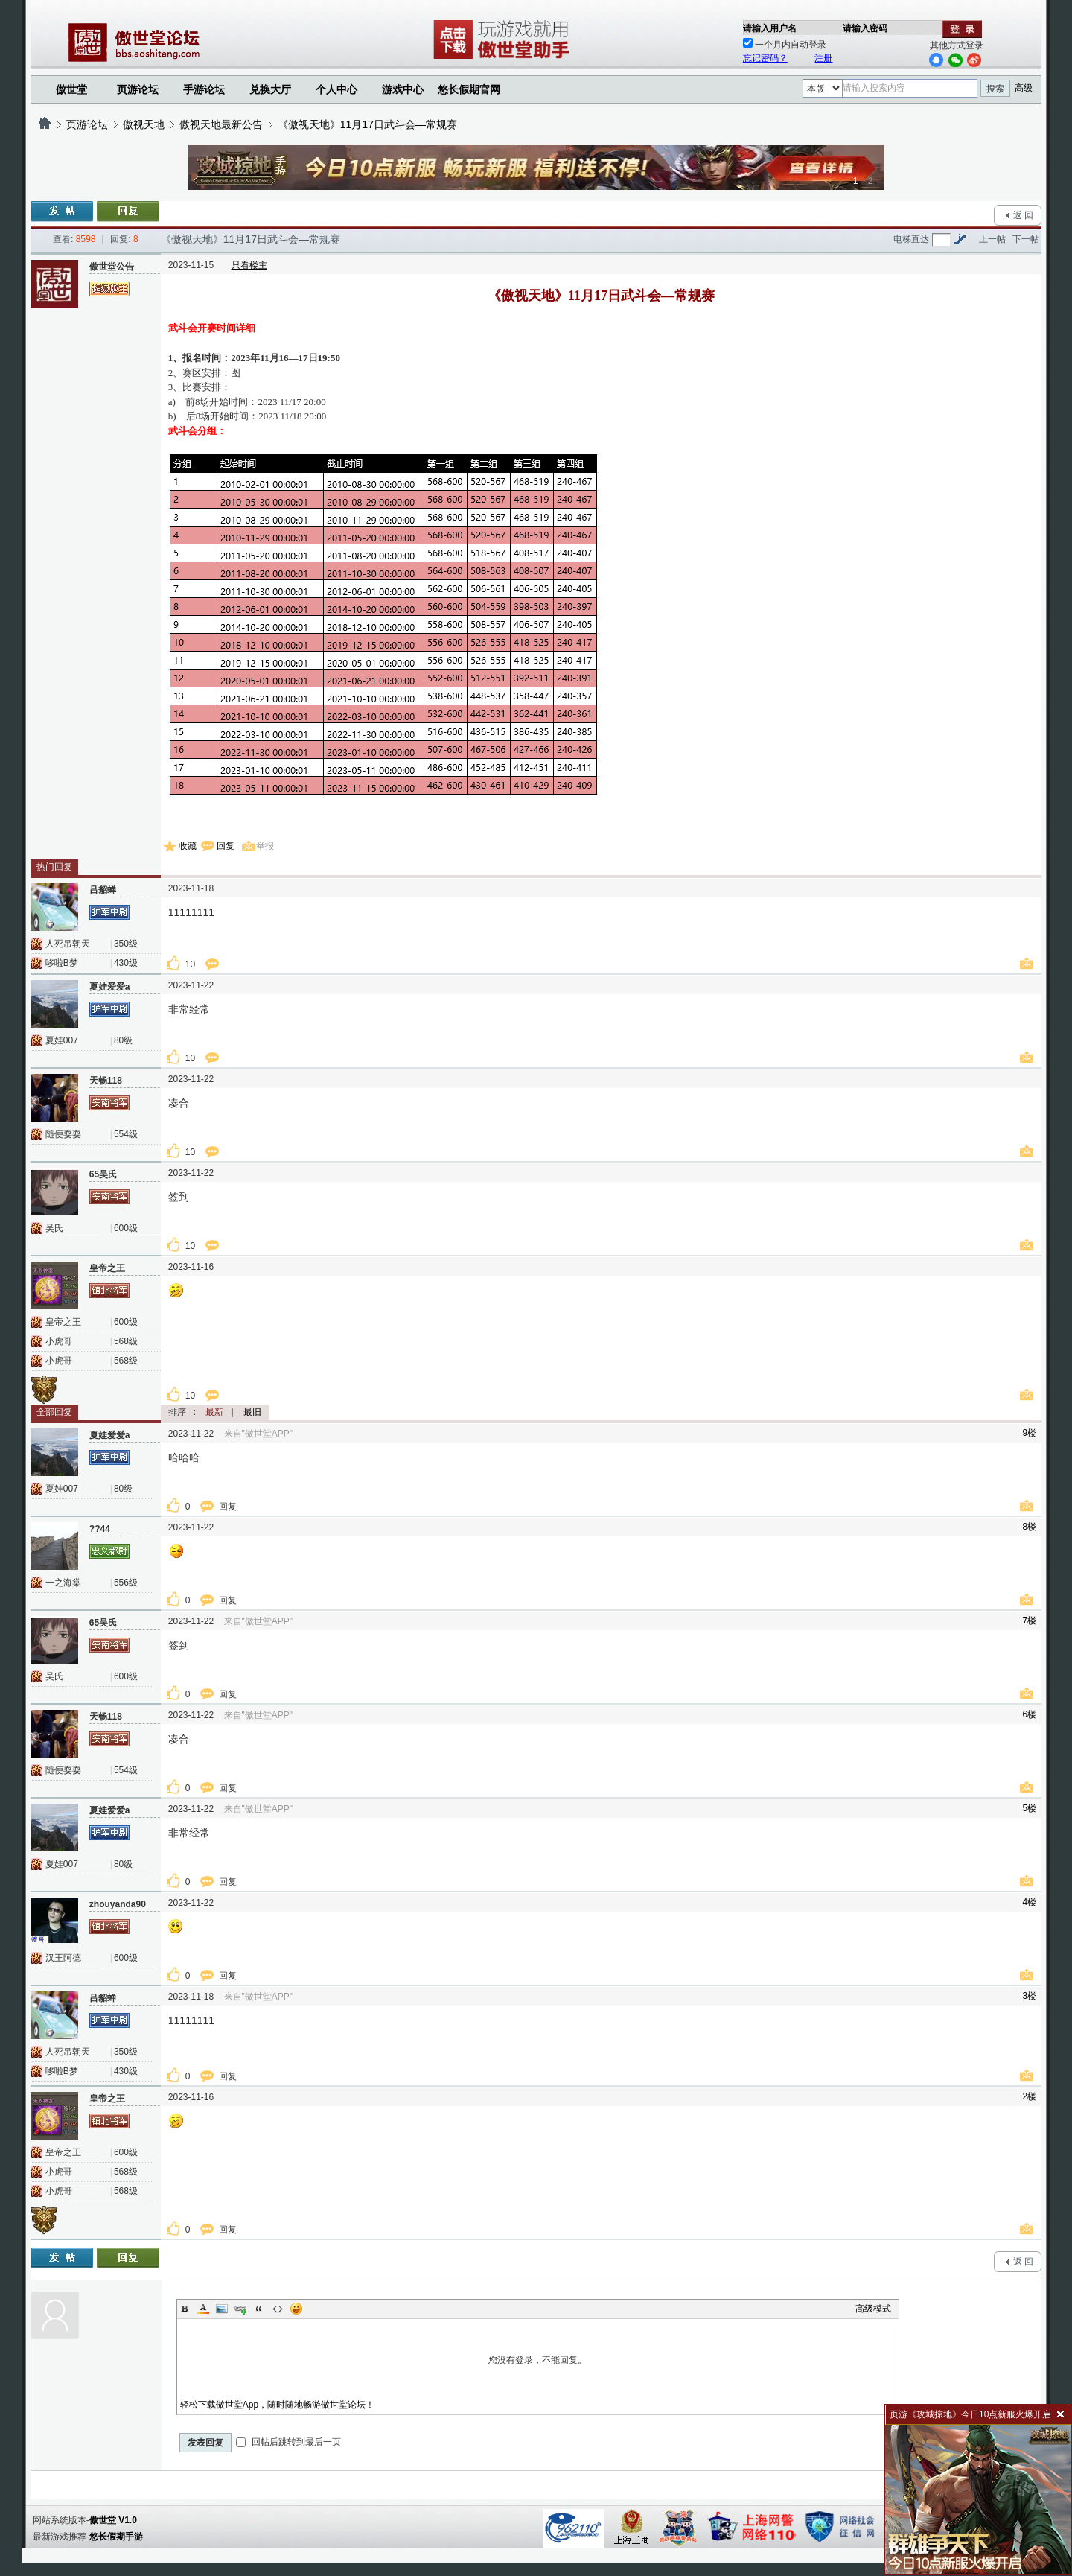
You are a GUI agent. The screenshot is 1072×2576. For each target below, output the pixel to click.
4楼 (1030, 1902)
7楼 (1030, 1620)
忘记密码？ (765, 58)
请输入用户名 (770, 28)
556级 (126, 1582)
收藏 (188, 846)
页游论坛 (138, 89)
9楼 (1030, 1433)
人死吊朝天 (67, 943)
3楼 (1030, 1996)
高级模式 (873, 2308)
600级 (126, 1228)
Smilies (296, 2308)
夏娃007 (61, 1040)
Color (203, 2308)
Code (277, 2308)
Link (240, 2308)
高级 (1024, 88)
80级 (123, 1040)
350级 (126, 943)
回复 (225, 846)
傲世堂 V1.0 (113, 2520)
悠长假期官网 (469, 89)
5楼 (1030, 1808)
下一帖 (1025, 239)
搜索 (995, 88)
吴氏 (54, 1228)
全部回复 (54, 1412)
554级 (126, 1134)
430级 (126, 963)
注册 (823, 58)
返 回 (1023, 215)
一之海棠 (63, 1582)
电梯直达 (911, 239)
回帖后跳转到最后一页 (288, 2442)
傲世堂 (71, 89)
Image (221, 2308)
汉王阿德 (63, 1958)
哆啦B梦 (61, 963)
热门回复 (54, 867)
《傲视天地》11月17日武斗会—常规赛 (367, 124)
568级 (126, 1341)
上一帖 (992, 239)
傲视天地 (144, 124)
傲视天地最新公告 (221, 124)
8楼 (1030, 1526)
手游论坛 (204, 89)
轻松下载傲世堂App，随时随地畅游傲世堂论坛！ (277, 2405)
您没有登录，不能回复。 (538, 2360)
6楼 (1030, 1714)
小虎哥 (58, 1341)
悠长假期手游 (116, 2536)
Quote (259, 2308)
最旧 (252, 1412)
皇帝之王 (63, 1322)
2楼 (1030, 2096)
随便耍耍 (63, 1134)
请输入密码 (865, 28)
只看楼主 (249, 265)
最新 (214, 1412)
